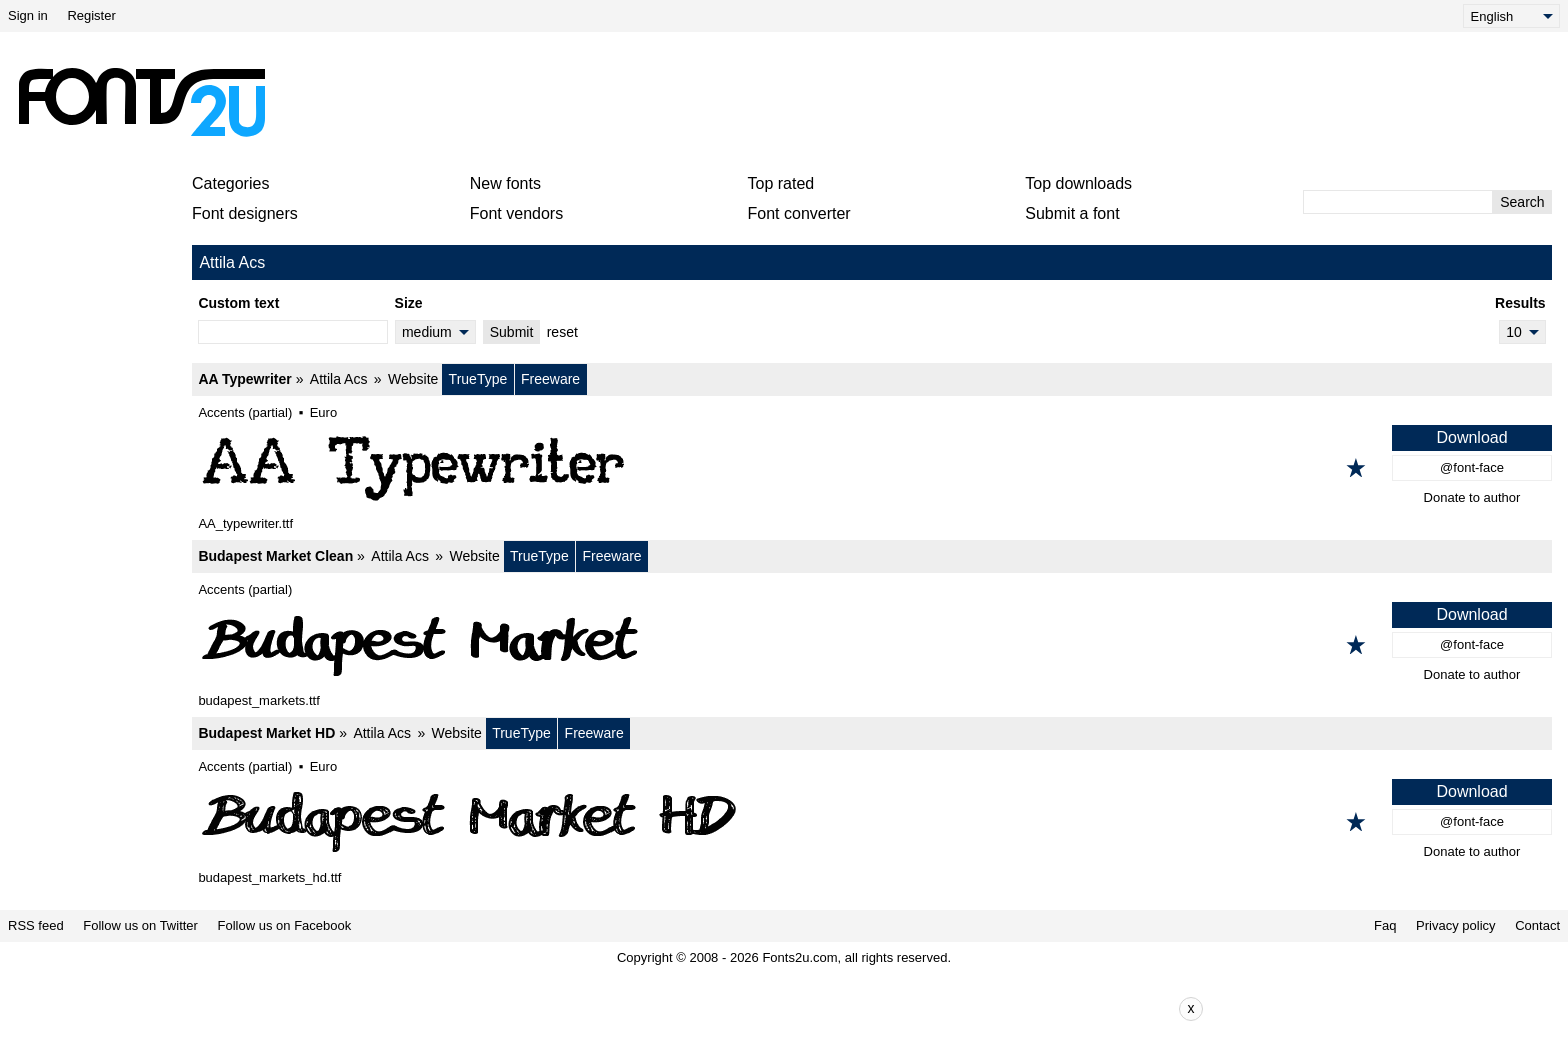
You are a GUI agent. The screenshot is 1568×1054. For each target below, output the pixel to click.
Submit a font (1072, 213)
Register (91, 15)
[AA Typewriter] (872, 468)
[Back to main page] (141, 102)
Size (409, 303)
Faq (1385, 925)
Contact (1537, 925)
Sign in (28, 15)
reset (562, 332)
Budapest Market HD (266, 733)
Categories (230, 183)
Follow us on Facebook (285, 925)
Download (1471, 437)
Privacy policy (1455, 925)
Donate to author (1472, 497)
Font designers (245, 213)
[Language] (1511, 16)
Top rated (781, 183)
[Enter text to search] (1398, 202)
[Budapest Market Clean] (872, 645)
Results (1520, 303)
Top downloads (1078, 183)
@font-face (1472, 467)
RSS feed (36, 925)
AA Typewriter (244, 379)
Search (1522, 202)
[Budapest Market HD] (872, 822)
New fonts (505, 183)
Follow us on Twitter (140, 925)
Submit (512, 332)
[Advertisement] (792, 102)
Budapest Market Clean (275, 556)
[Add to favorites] (1356, 468)
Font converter (799, 213)
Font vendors (516, 213)
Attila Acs (339, 379)
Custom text (238, 303)
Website (413, 379)
